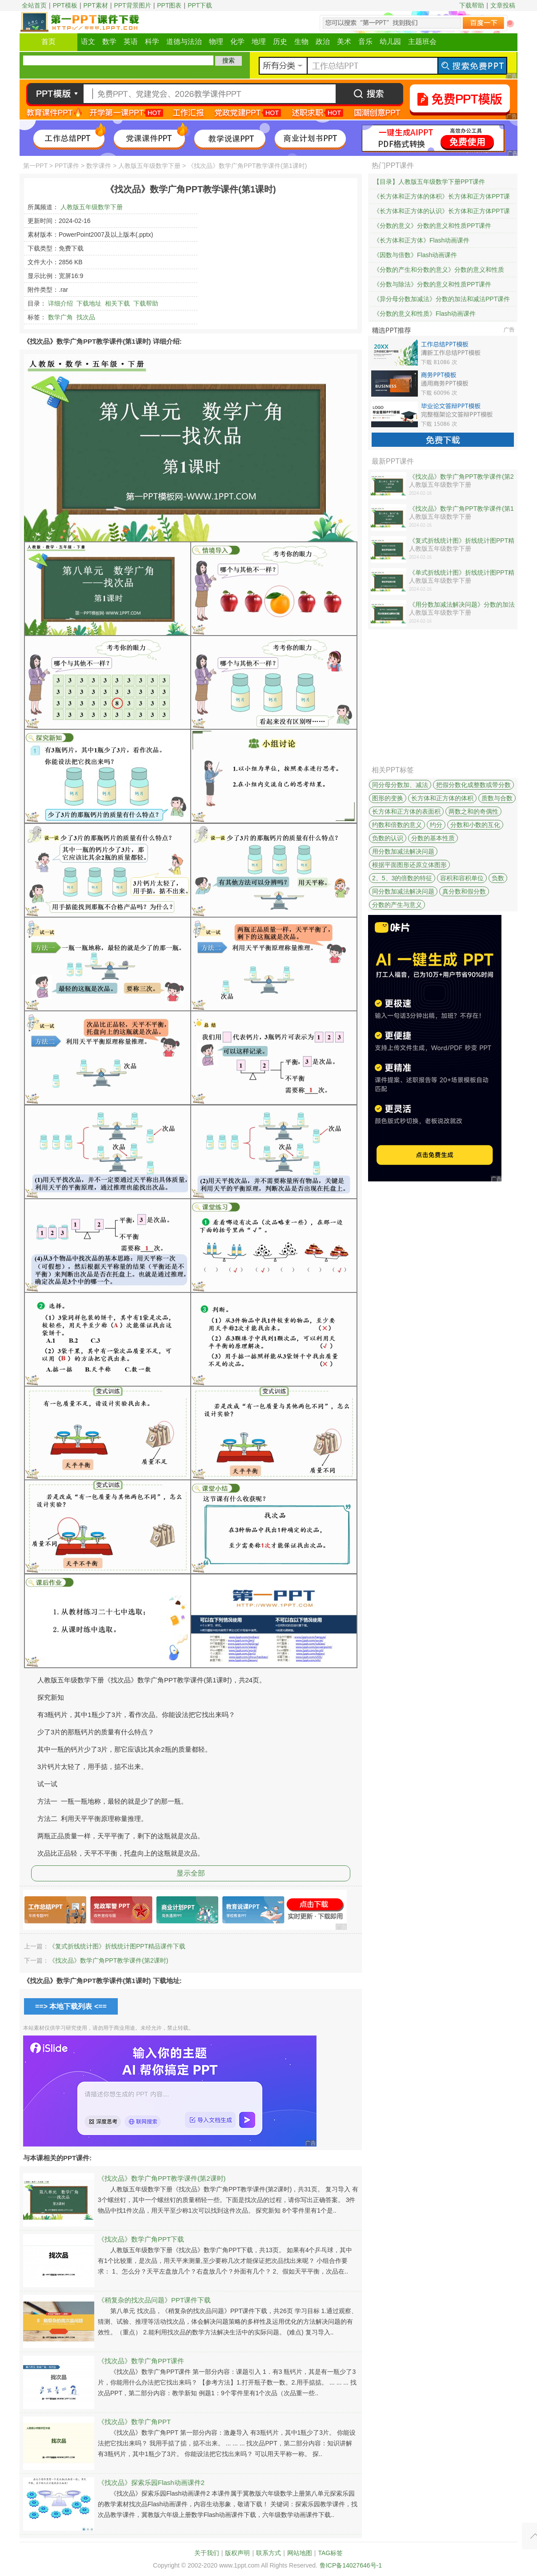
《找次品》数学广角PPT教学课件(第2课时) (108, 1960)
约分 (436, 824)
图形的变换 (387, 798)
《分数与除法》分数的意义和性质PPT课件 (432, 284)
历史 (280, 41)
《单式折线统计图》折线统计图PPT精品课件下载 (461, 573)
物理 (216, 41)
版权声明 (237, 2552)
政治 (323, 41)
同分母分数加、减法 (400, 784)
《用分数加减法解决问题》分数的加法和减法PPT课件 (462, 605)
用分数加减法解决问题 (403, 851)
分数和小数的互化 (475, 824)
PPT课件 (67, 165)
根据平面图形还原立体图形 (409, 864)
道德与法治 (184, 41)
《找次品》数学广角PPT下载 (141, 2239)
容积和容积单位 (462, 878)
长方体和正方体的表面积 (406, 811)
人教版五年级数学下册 (149, 165)
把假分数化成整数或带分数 (473, 784)
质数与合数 (497, 798)
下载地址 (88, 303)
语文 (88, 41)
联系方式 (268, 2552)
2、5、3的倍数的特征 (402, 878)
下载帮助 (471, 5)
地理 (259, 41)
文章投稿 (502, 5)
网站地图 (299, 2552)
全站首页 (34, 5)
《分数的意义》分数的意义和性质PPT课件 (432, 225)
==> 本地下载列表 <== (71, 2006)
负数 (498, 878)
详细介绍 (60, 303)
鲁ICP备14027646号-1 (351, 2565)
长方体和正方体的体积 (442, 798)
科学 (152, 41)
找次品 (85, 317)
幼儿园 (390, 41)
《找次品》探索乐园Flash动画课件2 (151, 2482)
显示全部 (190, 1873)
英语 (131, 41)
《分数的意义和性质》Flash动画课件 (424, 313)
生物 (301, 41)
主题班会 (422, 41)
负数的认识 (387, 838)
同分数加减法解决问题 (403, 891)
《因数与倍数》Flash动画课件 (415, 254)
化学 (237, 41)
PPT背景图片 (132, 5)
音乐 (365, 41)
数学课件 (98, 165)
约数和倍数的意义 (397, 824)
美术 (344, 41)
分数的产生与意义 (397, 904)
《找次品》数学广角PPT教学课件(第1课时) (461, 509)
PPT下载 (200, 5)
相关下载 (117, 303)
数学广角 (60, 317)
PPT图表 (169, 5)
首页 (48, 41)
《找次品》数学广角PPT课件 (141, 2361)
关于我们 (206, 2552)
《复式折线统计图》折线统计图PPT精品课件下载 (117, 1946)
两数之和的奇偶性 (473, 811)
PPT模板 (65, 5)
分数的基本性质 (433, 838)
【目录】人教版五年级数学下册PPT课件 (429, 181)
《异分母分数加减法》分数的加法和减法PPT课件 (441, 298)
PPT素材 (96, 5)
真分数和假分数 (464, 891)
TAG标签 (330, 2552)
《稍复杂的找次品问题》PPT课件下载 (154, 2300)
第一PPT (35, 165)
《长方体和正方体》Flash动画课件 (421, 240)
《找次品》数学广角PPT (134, 2421)
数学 (109, 41)
